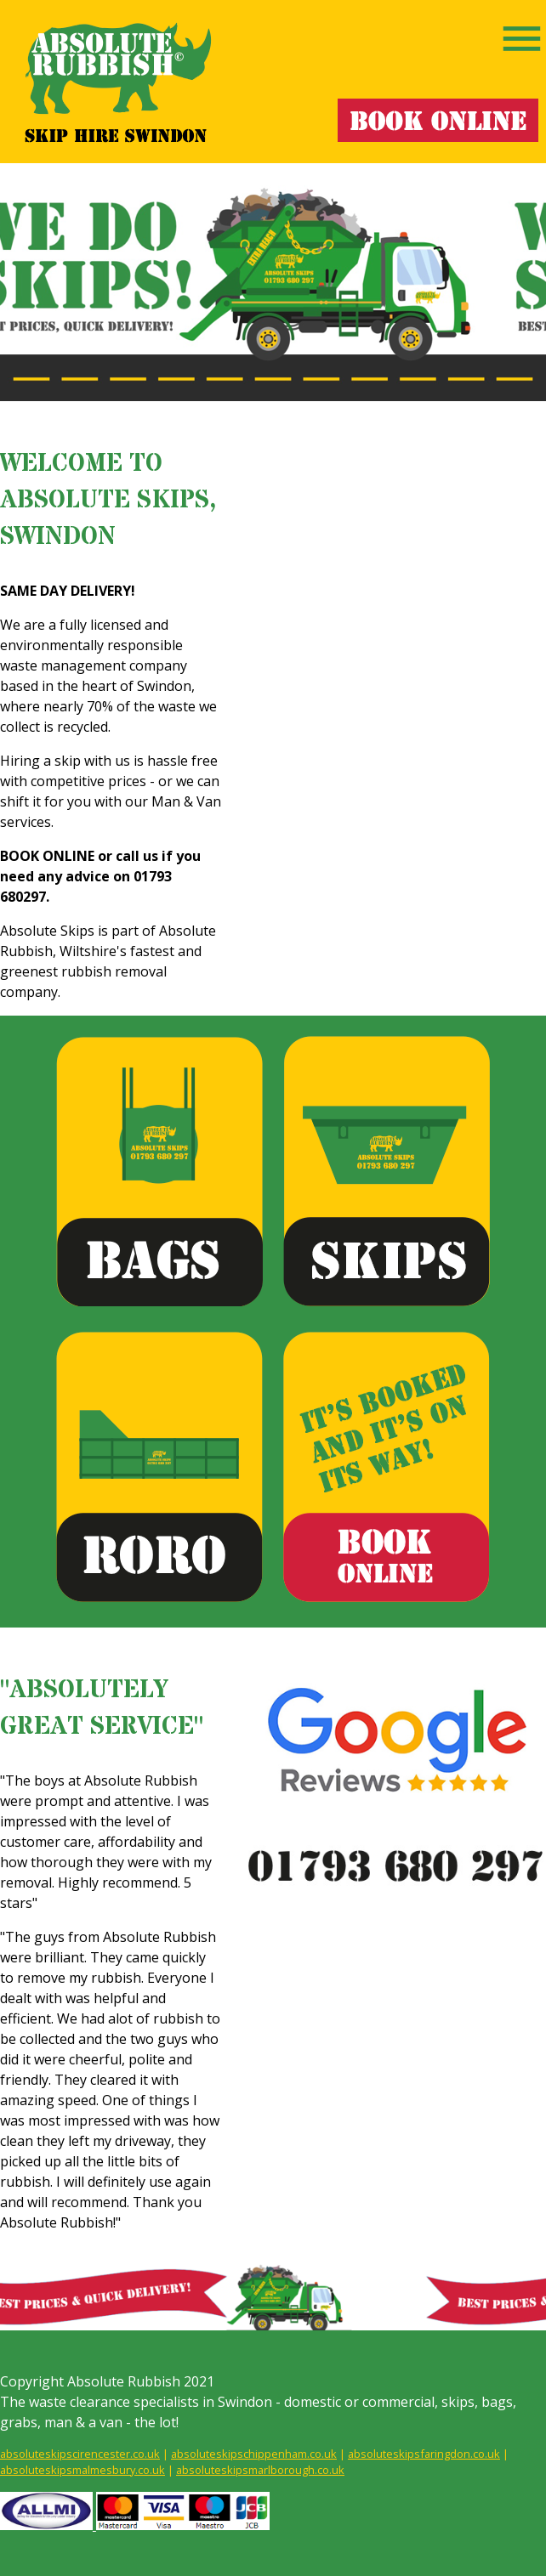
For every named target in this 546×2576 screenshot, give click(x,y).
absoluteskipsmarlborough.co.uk (260, 2469)
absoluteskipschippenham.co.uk (254, 2453)
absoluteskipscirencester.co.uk (80, 2453)
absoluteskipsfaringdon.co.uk (424, 2453)
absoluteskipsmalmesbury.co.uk (82, 2469)
